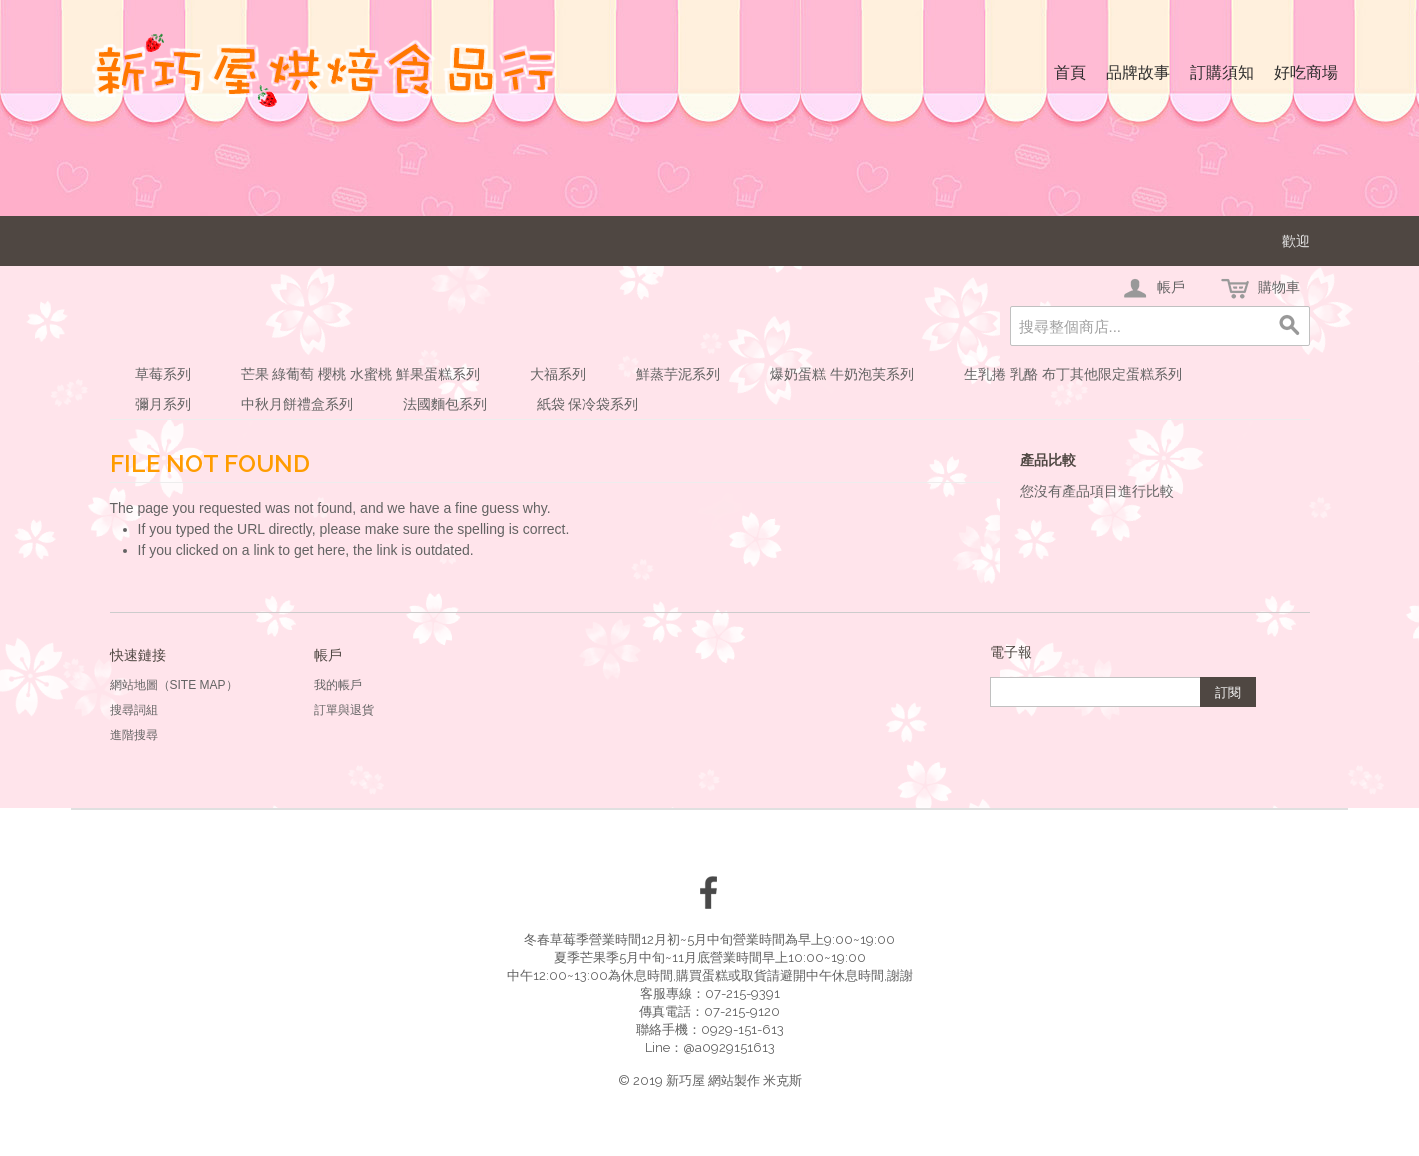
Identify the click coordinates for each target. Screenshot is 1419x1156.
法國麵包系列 (445, 404)
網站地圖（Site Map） (174, 685)
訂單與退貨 (344, 710)
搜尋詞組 (134, 710)
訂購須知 (1222, 72)
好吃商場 (1306, 72)
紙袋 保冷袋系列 (588, 404)
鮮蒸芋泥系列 (678, 374)
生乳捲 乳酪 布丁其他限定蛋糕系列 (1073, 374)
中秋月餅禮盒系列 (297, 404)
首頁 (1070, 72)
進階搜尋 (134, 735)
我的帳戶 (338, 685)
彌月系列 (163, 404)
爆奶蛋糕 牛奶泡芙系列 (842, 374)
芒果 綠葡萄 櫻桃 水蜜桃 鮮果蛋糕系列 (361, 374)
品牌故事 (1138, 72)
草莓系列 (163, 374)
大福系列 (558, 374)
